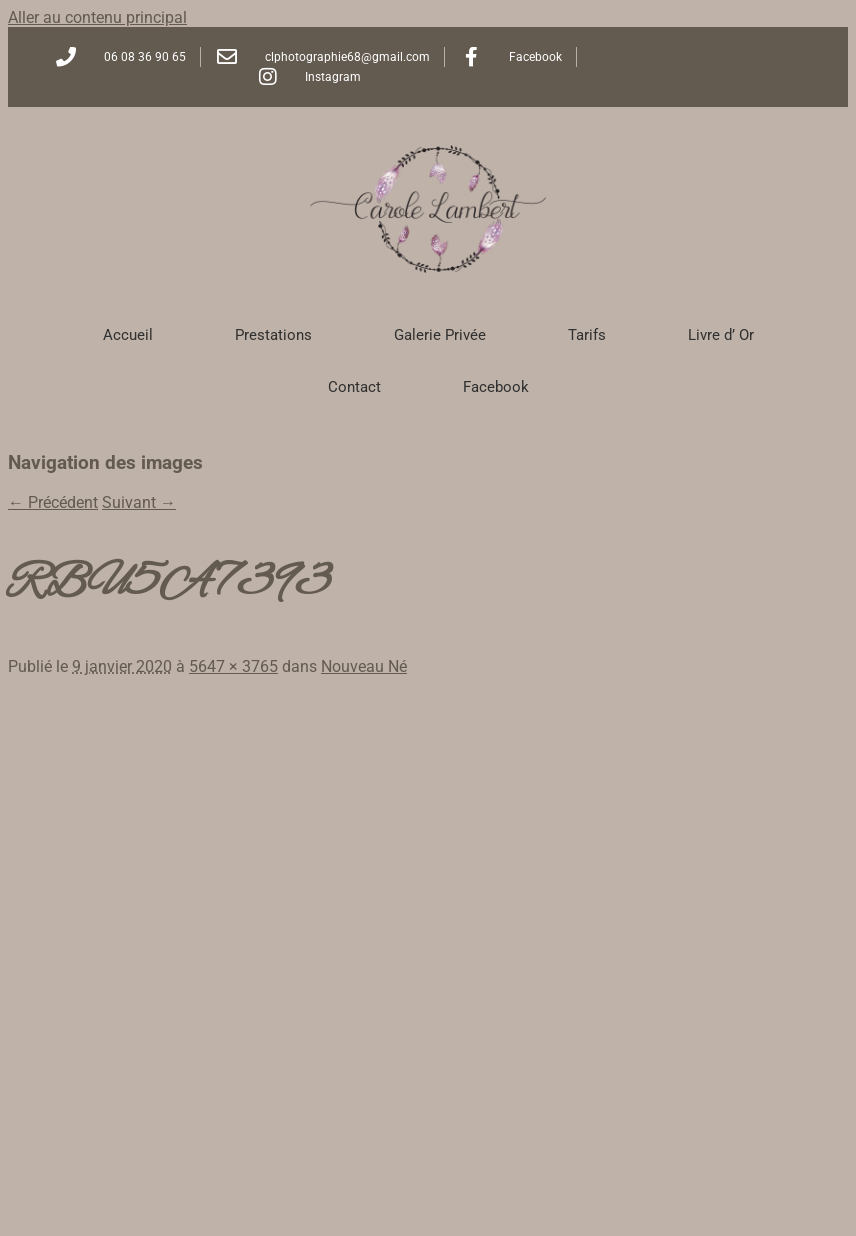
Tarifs (587, 335)
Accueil (128, 335)
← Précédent (53, 502)
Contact (354, 387)
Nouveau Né (364, 666)
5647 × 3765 (233, 666)
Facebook (496, 387)
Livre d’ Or (721, 335)
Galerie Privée (440, 335)
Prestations (273, 335)
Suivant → (139, 502)
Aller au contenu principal (97, 17)
